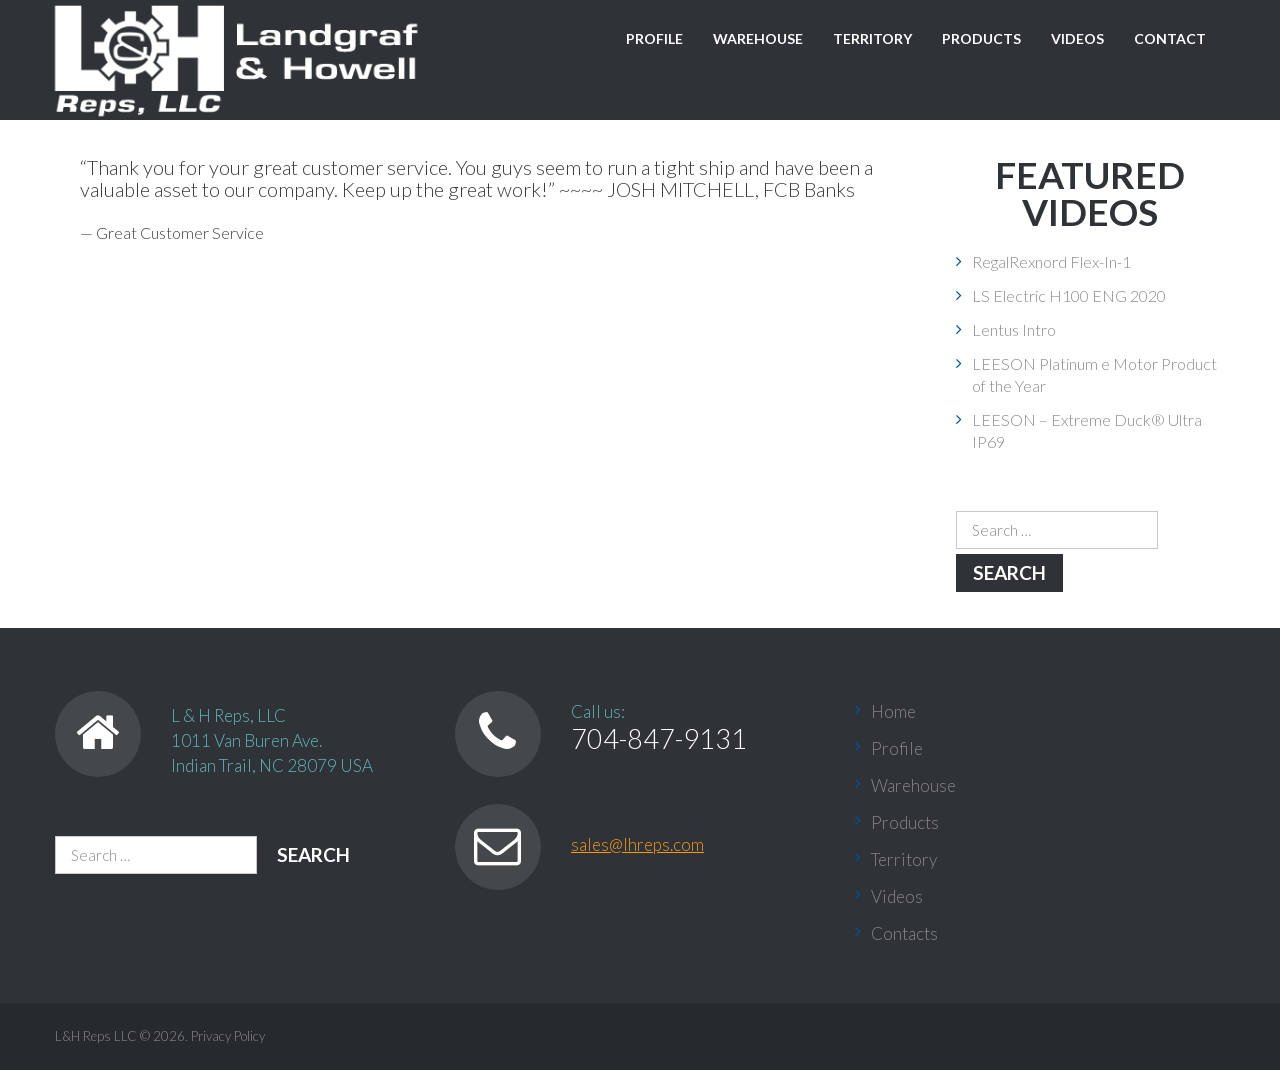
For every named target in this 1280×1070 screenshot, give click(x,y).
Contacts (904, 933)
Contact (1170, 38)
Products (981, 38)
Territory (872, 38)
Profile (654, 38)
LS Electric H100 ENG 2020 (1069, 295)
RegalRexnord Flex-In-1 (1051, 261)
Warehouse (758, 38)
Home (893, 711)
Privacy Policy (228, 1036)
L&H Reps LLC (96, 1036)
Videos (1077, 38)
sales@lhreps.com (637, 844)
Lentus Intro (1014, 329)
